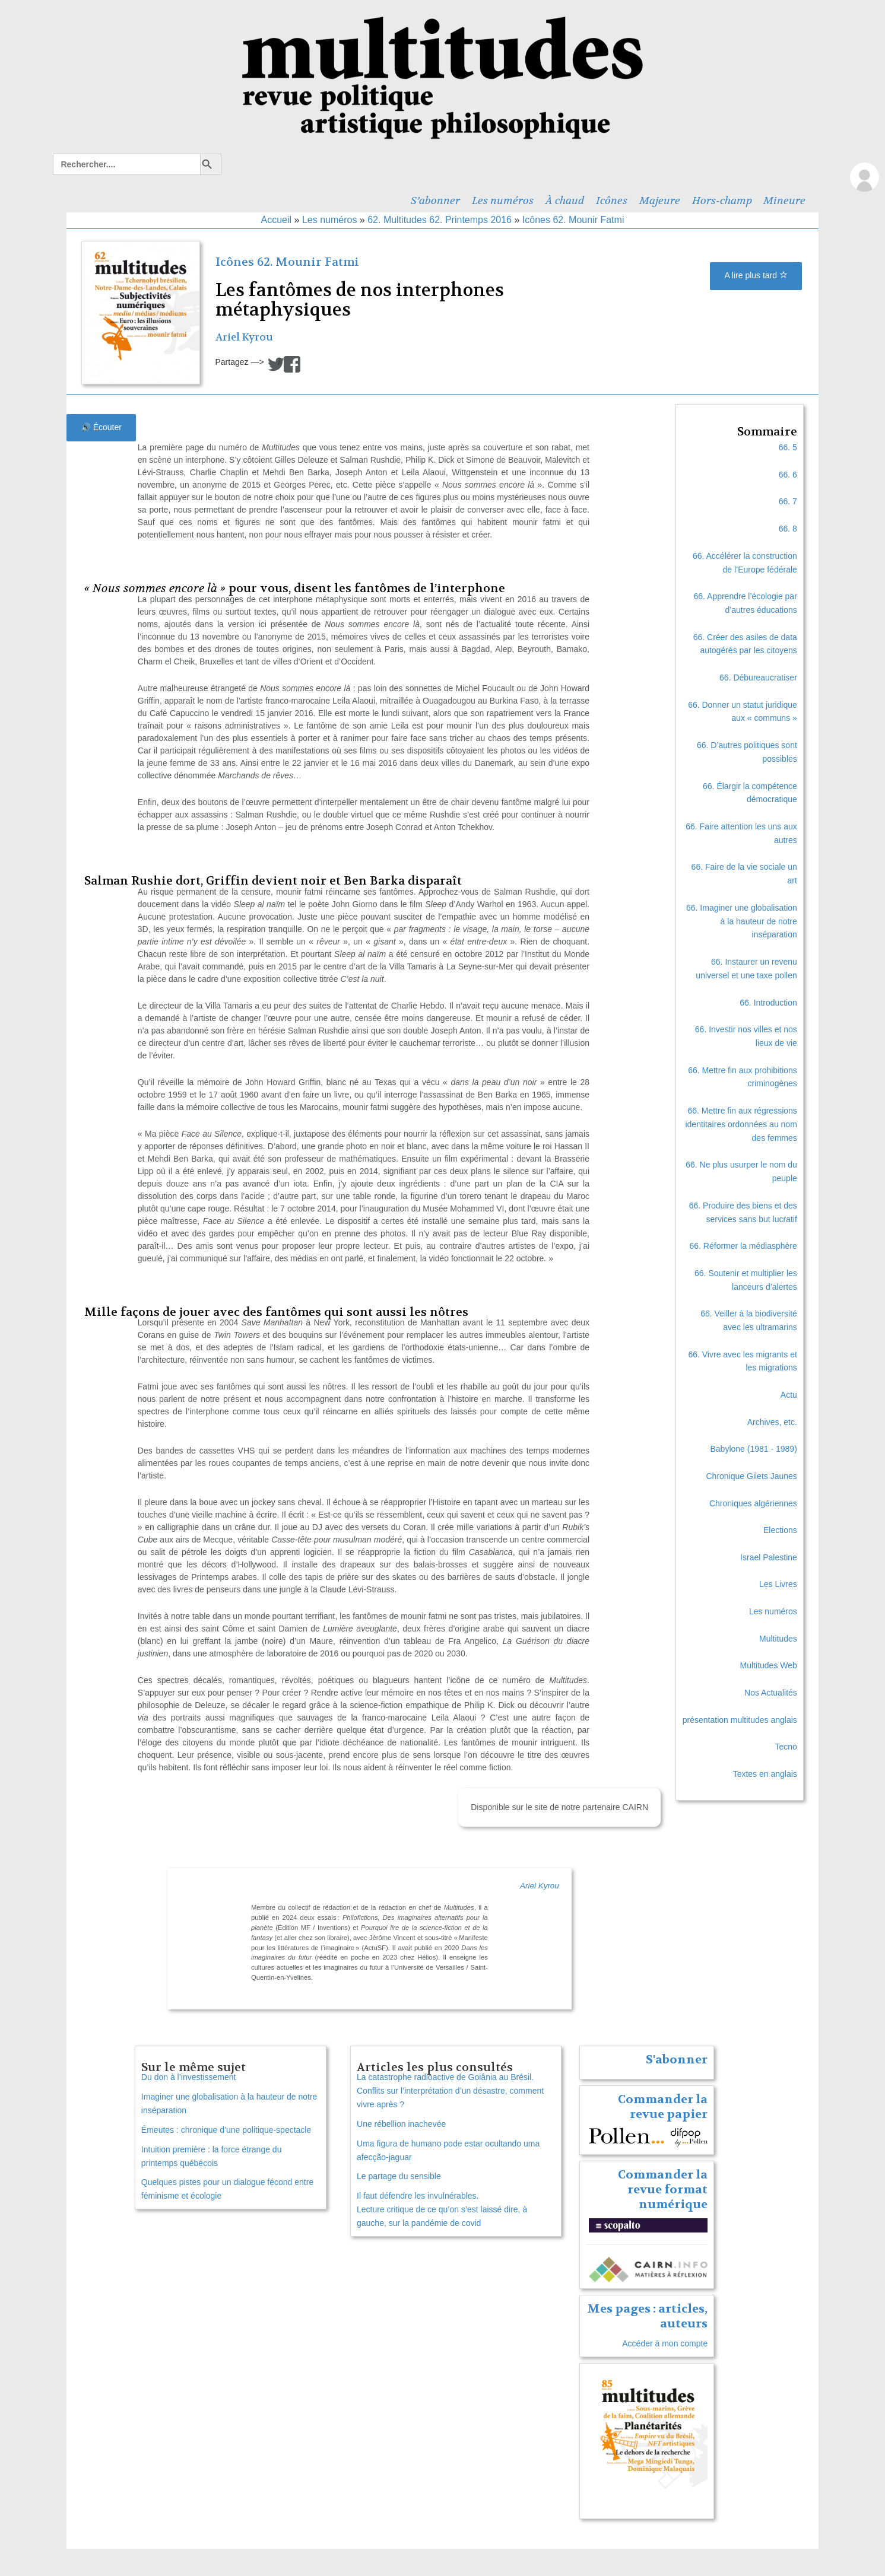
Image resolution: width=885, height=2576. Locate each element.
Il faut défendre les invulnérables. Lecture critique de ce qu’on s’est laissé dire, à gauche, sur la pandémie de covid (442, 2209)
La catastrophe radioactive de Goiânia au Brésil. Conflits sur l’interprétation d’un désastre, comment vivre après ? (450, 2090)
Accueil (276, 220)
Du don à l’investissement (188, 2077)
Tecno (786, 1746)
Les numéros (503, 200)
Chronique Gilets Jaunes (751, 1476)
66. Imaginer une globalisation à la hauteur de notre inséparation (741, 921)
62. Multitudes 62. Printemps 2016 (439, 220)
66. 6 (788, 474)
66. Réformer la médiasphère (743, 1246)
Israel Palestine (768, 1557)
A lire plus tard (756, 275)
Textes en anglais (765, 1774)
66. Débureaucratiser (758, 677)
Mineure (784, 200)
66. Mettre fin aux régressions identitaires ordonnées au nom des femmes (741, 1124)
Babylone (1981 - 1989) (753, 1449)
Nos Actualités (770, 1692)
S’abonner (435, 200)
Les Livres (778, 1584)
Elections (780, 1530)
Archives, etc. (772, 1422)
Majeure (659, 200)
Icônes (611, 200)
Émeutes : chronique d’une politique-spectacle (226, 2130)
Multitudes (778, 1638)
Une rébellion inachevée (401, 2124)
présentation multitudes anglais (740, 1720)
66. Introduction (768, 1002)
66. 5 (788, 447)
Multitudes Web (768, 1665)
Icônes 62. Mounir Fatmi (573, 220)
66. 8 (788, 528)
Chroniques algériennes (753, 1503)
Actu (789, 1395)
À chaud (564, 200)
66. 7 (788, 501)
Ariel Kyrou (244, 337)
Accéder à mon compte (665, 2343)
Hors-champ (722, 200)
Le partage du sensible (399, 2176)
